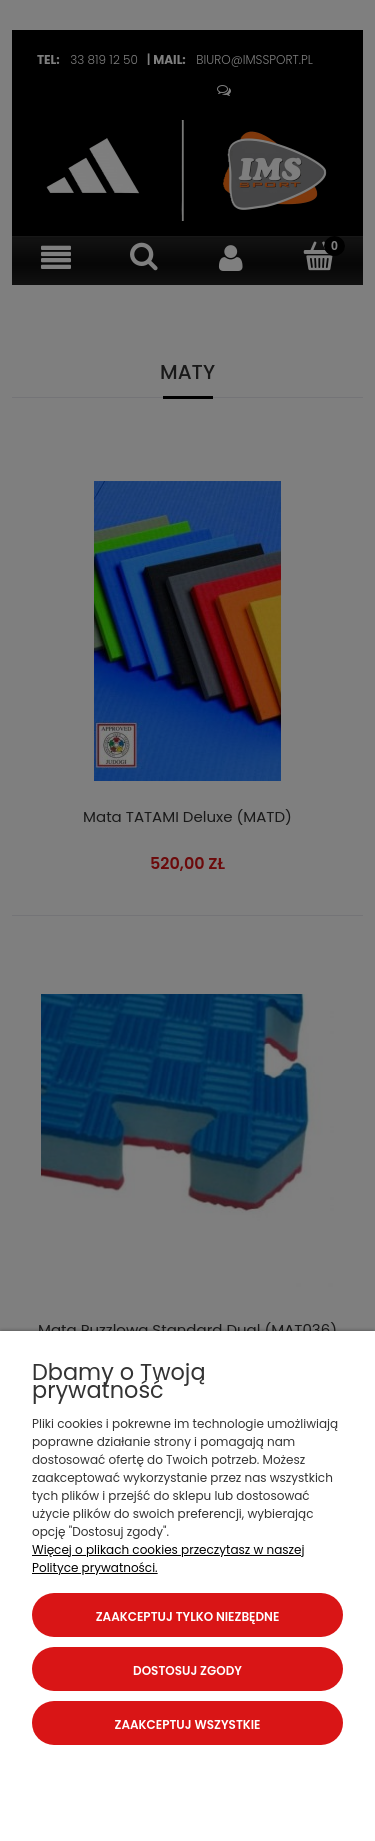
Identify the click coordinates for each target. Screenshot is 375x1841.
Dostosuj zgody (187, 1670)
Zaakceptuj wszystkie (188, 1724)
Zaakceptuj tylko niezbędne (188, 1616)
